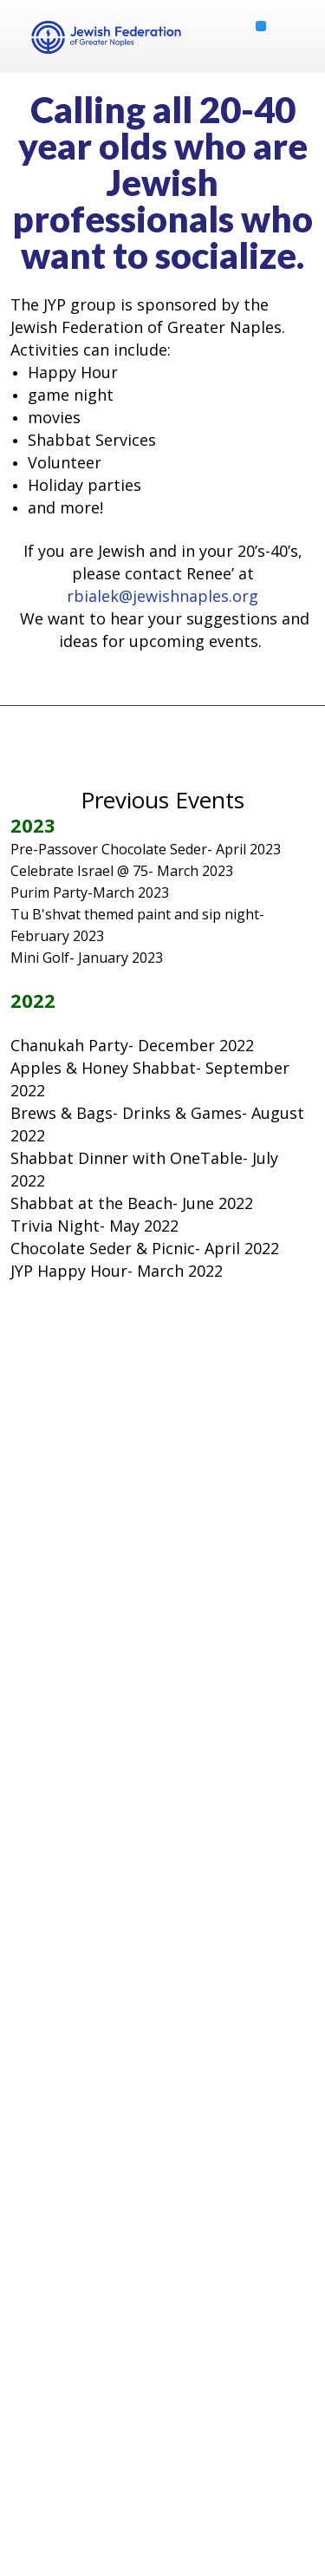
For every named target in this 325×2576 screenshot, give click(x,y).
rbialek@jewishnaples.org (162, 595)
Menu (295, 36)
